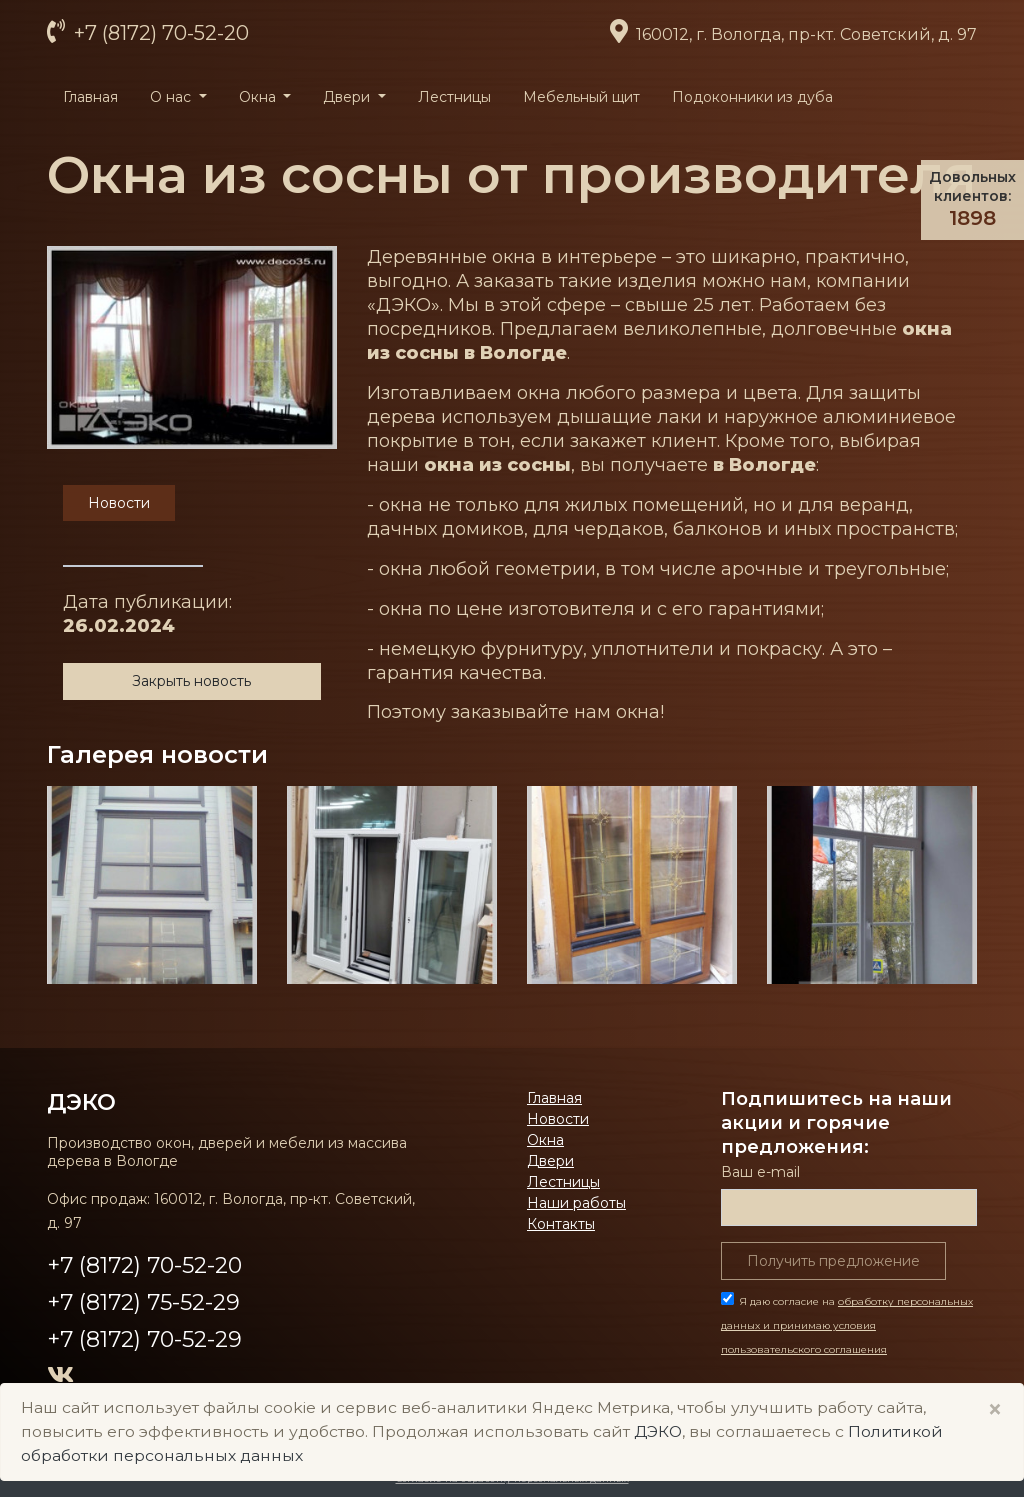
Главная (90, 97)
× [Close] (995, 1409)
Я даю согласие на (847, 1325)
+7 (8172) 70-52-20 (159, 33)
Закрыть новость (191, 681)
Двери (550, 1161)
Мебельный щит (581, 97)
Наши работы (576, 1203)
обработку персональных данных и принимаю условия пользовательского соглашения (847, 1325)
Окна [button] (259, 97)
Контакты (561, 1224)
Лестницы (454, 97)
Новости (558, 1119)
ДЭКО (81, 1102)
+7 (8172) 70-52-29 (144, 1339)
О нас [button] (172, 97)
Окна (545, 1140)
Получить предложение (833, 1261)
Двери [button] (348, 97)
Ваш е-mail (760, 1172)
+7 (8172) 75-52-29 (143, 1302)
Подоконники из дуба (752, 97)
